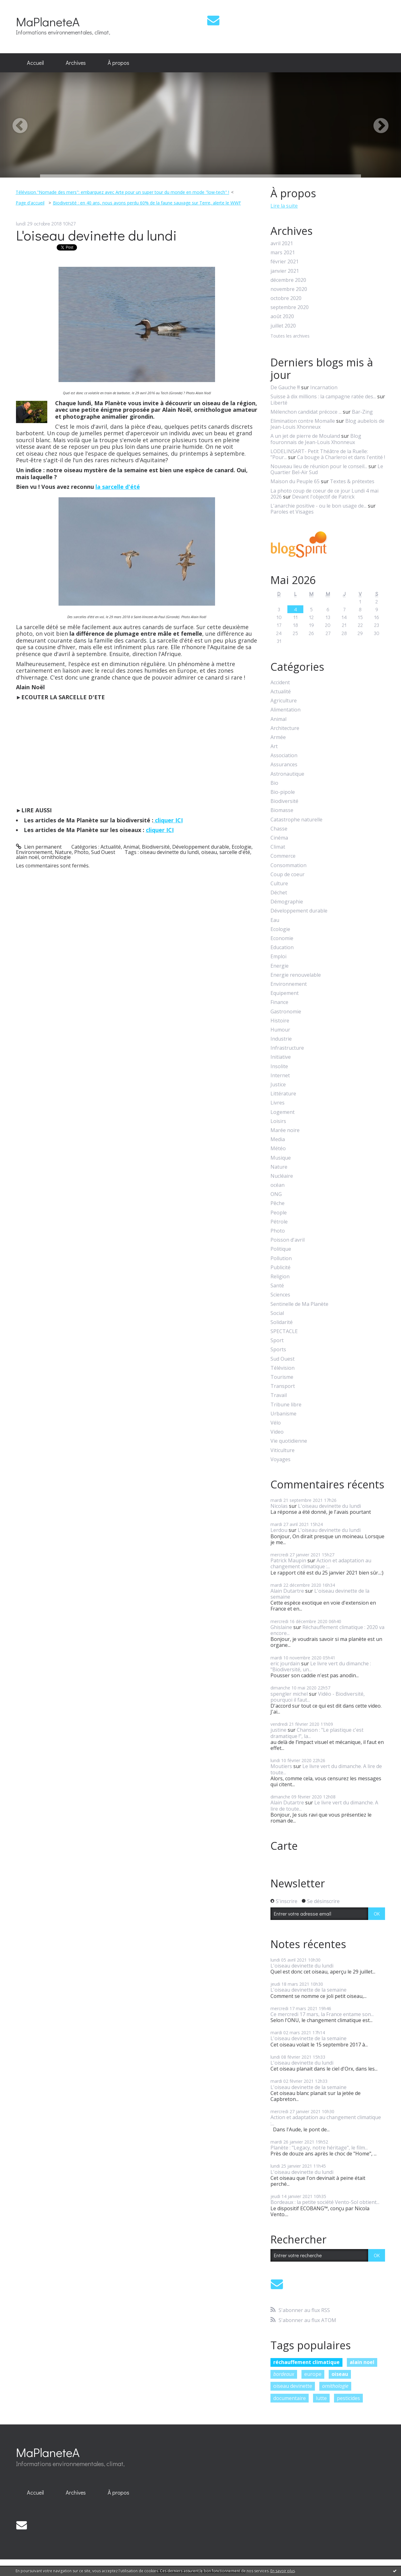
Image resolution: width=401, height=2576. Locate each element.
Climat (277, 847)
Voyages (280, 1459)
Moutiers (281, 1766)
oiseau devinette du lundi (169, 852)
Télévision (282, 1368)
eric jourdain (285, 1663)
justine (278, 1729)
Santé (277, 1286)
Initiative (280, 1057)
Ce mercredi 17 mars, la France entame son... (322, 2014)
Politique (280, 1249)
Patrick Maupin (288, 1560)
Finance (279, 1002)
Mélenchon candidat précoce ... (306, 411)
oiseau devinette (292, 2385)
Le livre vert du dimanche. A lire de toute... (326, 1769)
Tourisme (281, 1377)
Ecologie (241, 846)
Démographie (286, 902)
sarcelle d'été (234, 852)
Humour (280, 1030)
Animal (131, 846)
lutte (321, 2398)
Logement (282, 1112)
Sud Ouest (103, 852)
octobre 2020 (285, 298)
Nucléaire (281, 1176)
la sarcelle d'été (117, 486)
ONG (276, 1194)
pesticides (348, 2398)
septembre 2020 (289, 307)
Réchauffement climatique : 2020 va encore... (327, 1630)
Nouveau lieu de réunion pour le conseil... (318, 466)
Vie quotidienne (288, 1441)
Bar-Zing (362, 411)
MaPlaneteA (48, 21)
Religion (280, 1277)
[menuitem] (35, 63)
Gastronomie (285, 1012)
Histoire (279, 1021)
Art (274, 746)
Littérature (283, 1094)
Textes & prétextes (352, 481)
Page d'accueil (30, 203)
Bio (274, 783)
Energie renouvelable (295, 975)
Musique (280, 1158)
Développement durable (200, 846)
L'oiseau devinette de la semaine (319, 1593)
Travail (278, 1395)
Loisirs (278, 1121)
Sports (278, 1350)
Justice (278, 1085)
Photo (81, 852)
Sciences (280, 1295)
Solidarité (281, 1322)
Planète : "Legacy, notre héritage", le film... (319, 2147)
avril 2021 (281, 243)
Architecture (284, 728)
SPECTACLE (284, 1331)
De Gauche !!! (285, 387)
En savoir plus (282, 2570)
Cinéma (279, 838)
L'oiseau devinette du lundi (96, 235)
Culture (279, 884)
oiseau (209, 852)
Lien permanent (39, 846)
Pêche (277, 1203)
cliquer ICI (168, 820)
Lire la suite (284, 205)
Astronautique (287, 774)
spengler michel (289, 1693)
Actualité (110, 846)
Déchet (278, 893)
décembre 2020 (288, 280)
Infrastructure (287, 1048)
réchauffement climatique (306, 2362)
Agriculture (283, 701)
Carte (284, 1846)
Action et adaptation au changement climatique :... (320, 1563)
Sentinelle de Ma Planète (299, 1304)
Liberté (278, 402)
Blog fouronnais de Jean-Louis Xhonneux (315, 438)
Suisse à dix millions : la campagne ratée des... (323, 396)
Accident (280, 682)
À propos (118, 62)
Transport (282, 1386)
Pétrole (279, 1222)
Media (277, 1139)
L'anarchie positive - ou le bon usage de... (318, 505)
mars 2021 (282, 253)
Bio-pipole (282, 792)
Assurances (283, 765)
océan (277, 1185)
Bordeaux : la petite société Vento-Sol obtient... (324, 2202)
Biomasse (281, 810)
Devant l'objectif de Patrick (323, 496)
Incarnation (323, 387)
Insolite (279, 1066)
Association (283, 755)
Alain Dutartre (287, 1590)
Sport (277, 1340)
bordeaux (283, 2374)
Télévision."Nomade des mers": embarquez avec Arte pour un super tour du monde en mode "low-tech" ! (122, 192)
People (278, 1213)
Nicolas (279, 1506)
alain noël (27, 857)
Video (277, 1432)
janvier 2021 (284, 271)
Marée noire (285, 1130)
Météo (278, 1148)
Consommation (288, 865)
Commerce (283, 856)
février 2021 (284, 262)
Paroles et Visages (292, 511)
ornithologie (56, 857)
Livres (277, 1103)
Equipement (284, 993)
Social (277, 1313)
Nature (63, 852)
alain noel (362, 2362)
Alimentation (285, 710)
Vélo (275, 1423)
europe (312, 2374)
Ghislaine (281, 1627)
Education (282, 947)
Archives (76, 62)
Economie (281, 938)
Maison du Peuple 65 (295, 481)
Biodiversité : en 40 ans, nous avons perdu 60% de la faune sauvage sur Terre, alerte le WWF (147, 203)
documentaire (289, 2398)
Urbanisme (283, 1414)
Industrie (281, 1039)
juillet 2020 (283, 326)
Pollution (281, 1258)
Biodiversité (156, 846)
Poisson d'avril (287, 1240)
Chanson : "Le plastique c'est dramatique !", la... (316, 1732)
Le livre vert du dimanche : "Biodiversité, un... (320, 1666)
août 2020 (282, 316)
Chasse (278, 829)
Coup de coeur (287, 874)
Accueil (35, 62)
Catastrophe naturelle (296, 820)
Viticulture (282, 1450)
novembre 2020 (288, 289)
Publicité (280, 1267)
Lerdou (278, 1530)
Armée (278, 737)
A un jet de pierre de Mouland (305, 435)
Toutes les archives (290, 336)
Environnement (34, 852)
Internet (280, 1076)
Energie (279, 966)
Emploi (278, 957)
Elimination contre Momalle (302, 420)
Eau (274, 920)
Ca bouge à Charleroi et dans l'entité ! (341, 457)
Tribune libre (285, 1405)
